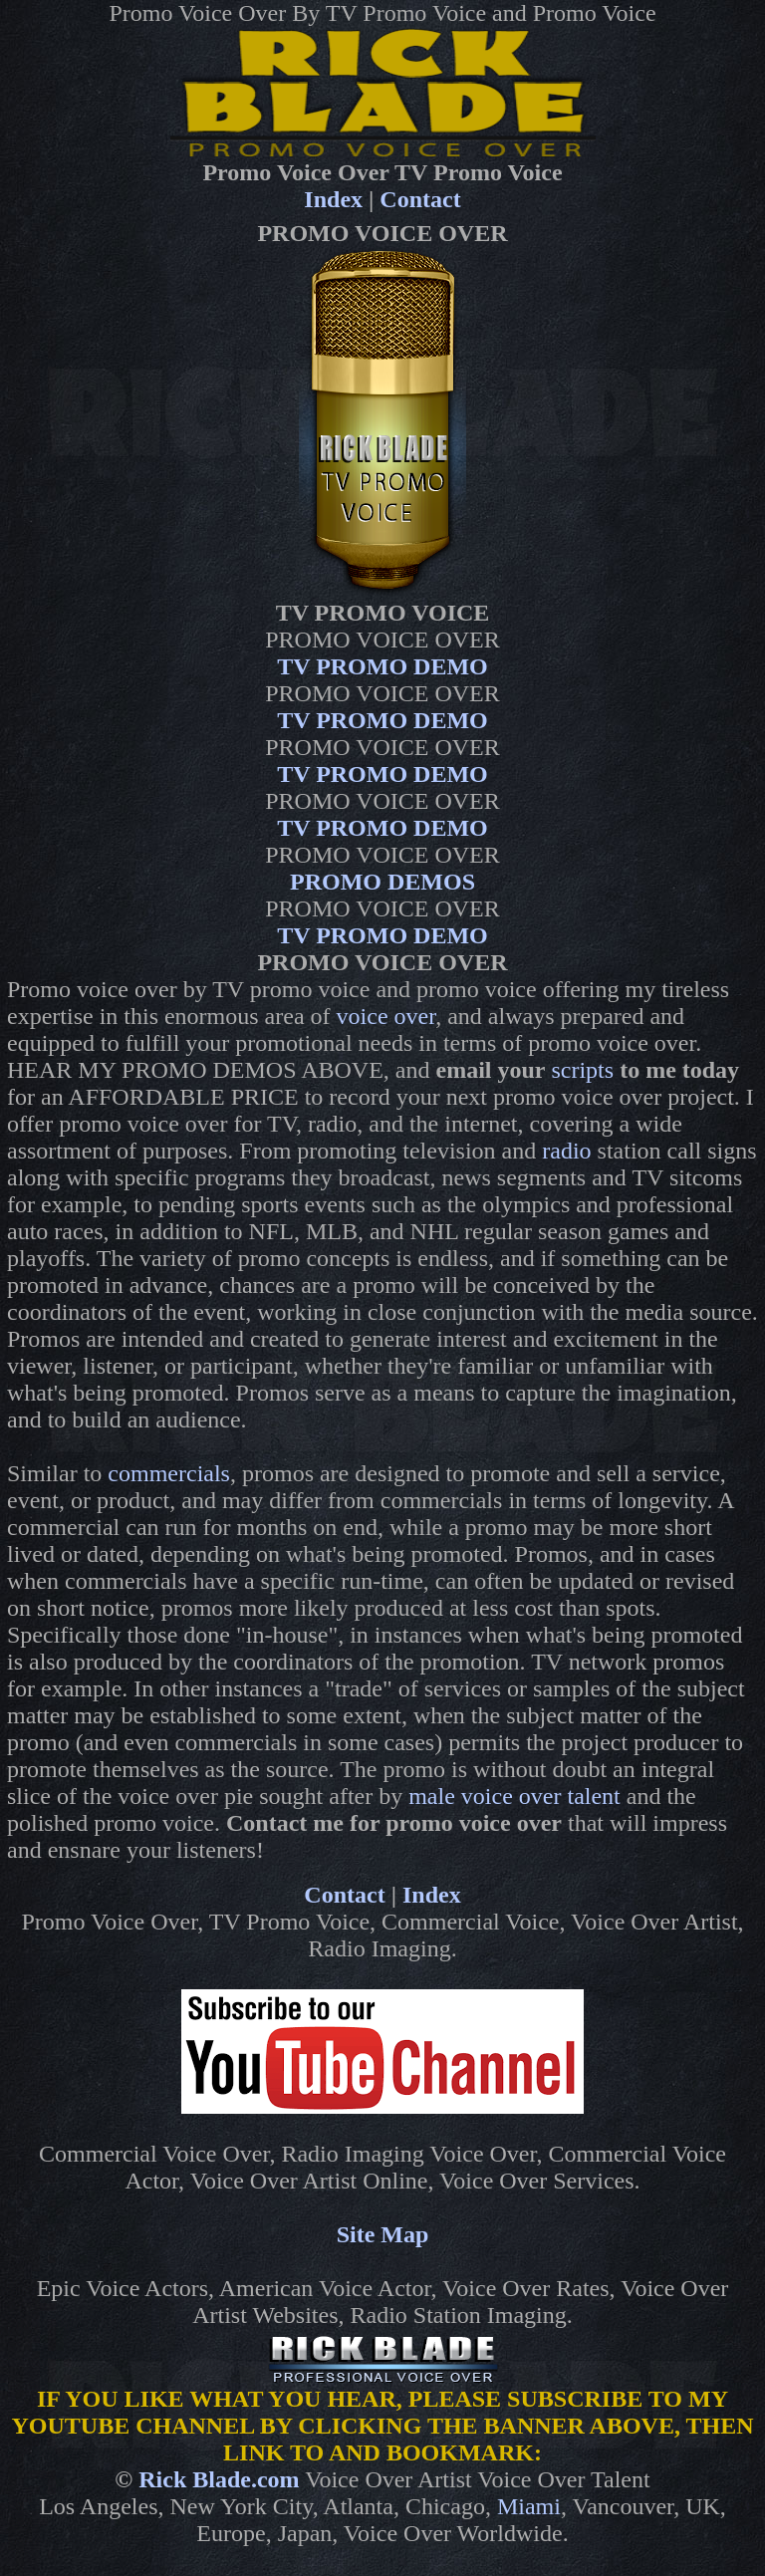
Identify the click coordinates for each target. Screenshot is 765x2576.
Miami (529, 2506)
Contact (420, 199)
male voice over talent (514, 1796)
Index (333, 199)
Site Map (383, 2234)
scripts (582, 1070)
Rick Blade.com (218, 2479)
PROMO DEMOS (382, 882)
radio (566, 1150)
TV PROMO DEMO (382, 666)
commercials (169, 1473)
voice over (386, 1016)
